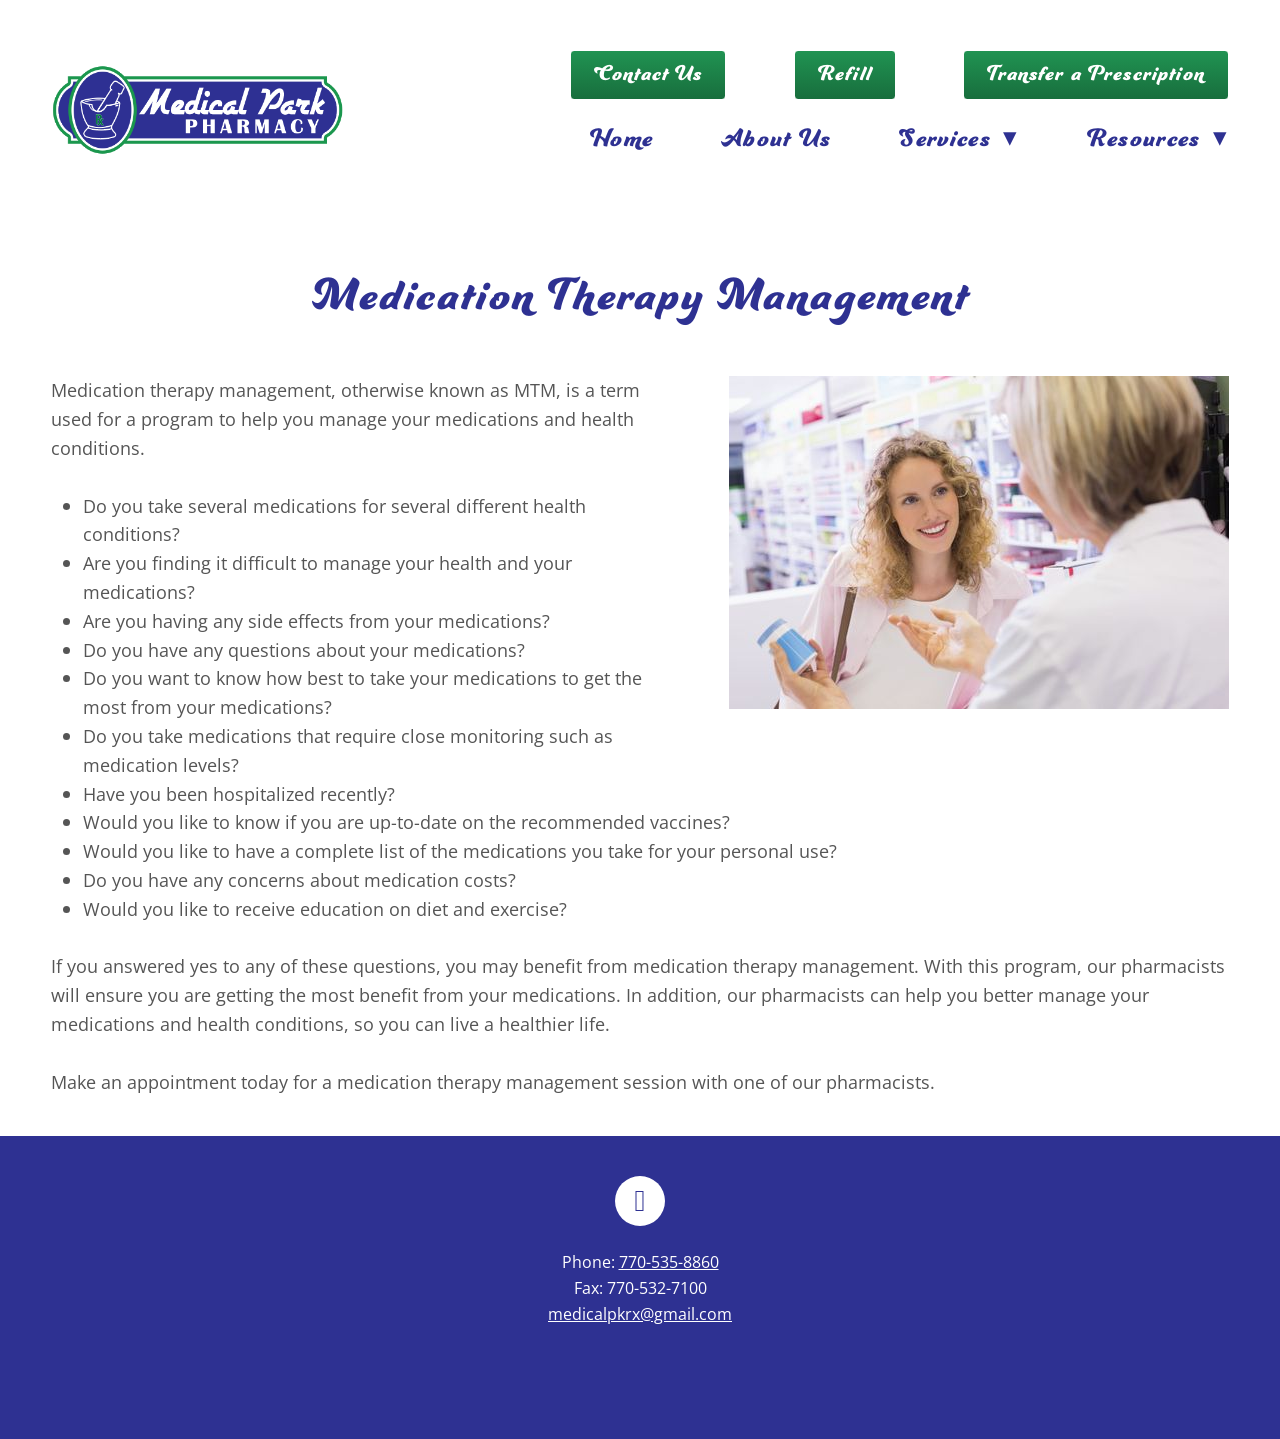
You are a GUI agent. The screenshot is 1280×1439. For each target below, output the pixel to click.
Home (621, 139)
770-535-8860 (669, 1262)
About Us (776, 139)
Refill (845, 74)
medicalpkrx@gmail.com (640, 1314)
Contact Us (648, 74)
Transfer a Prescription (1095, 74)
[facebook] (640, 1201)
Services (959, 139)
